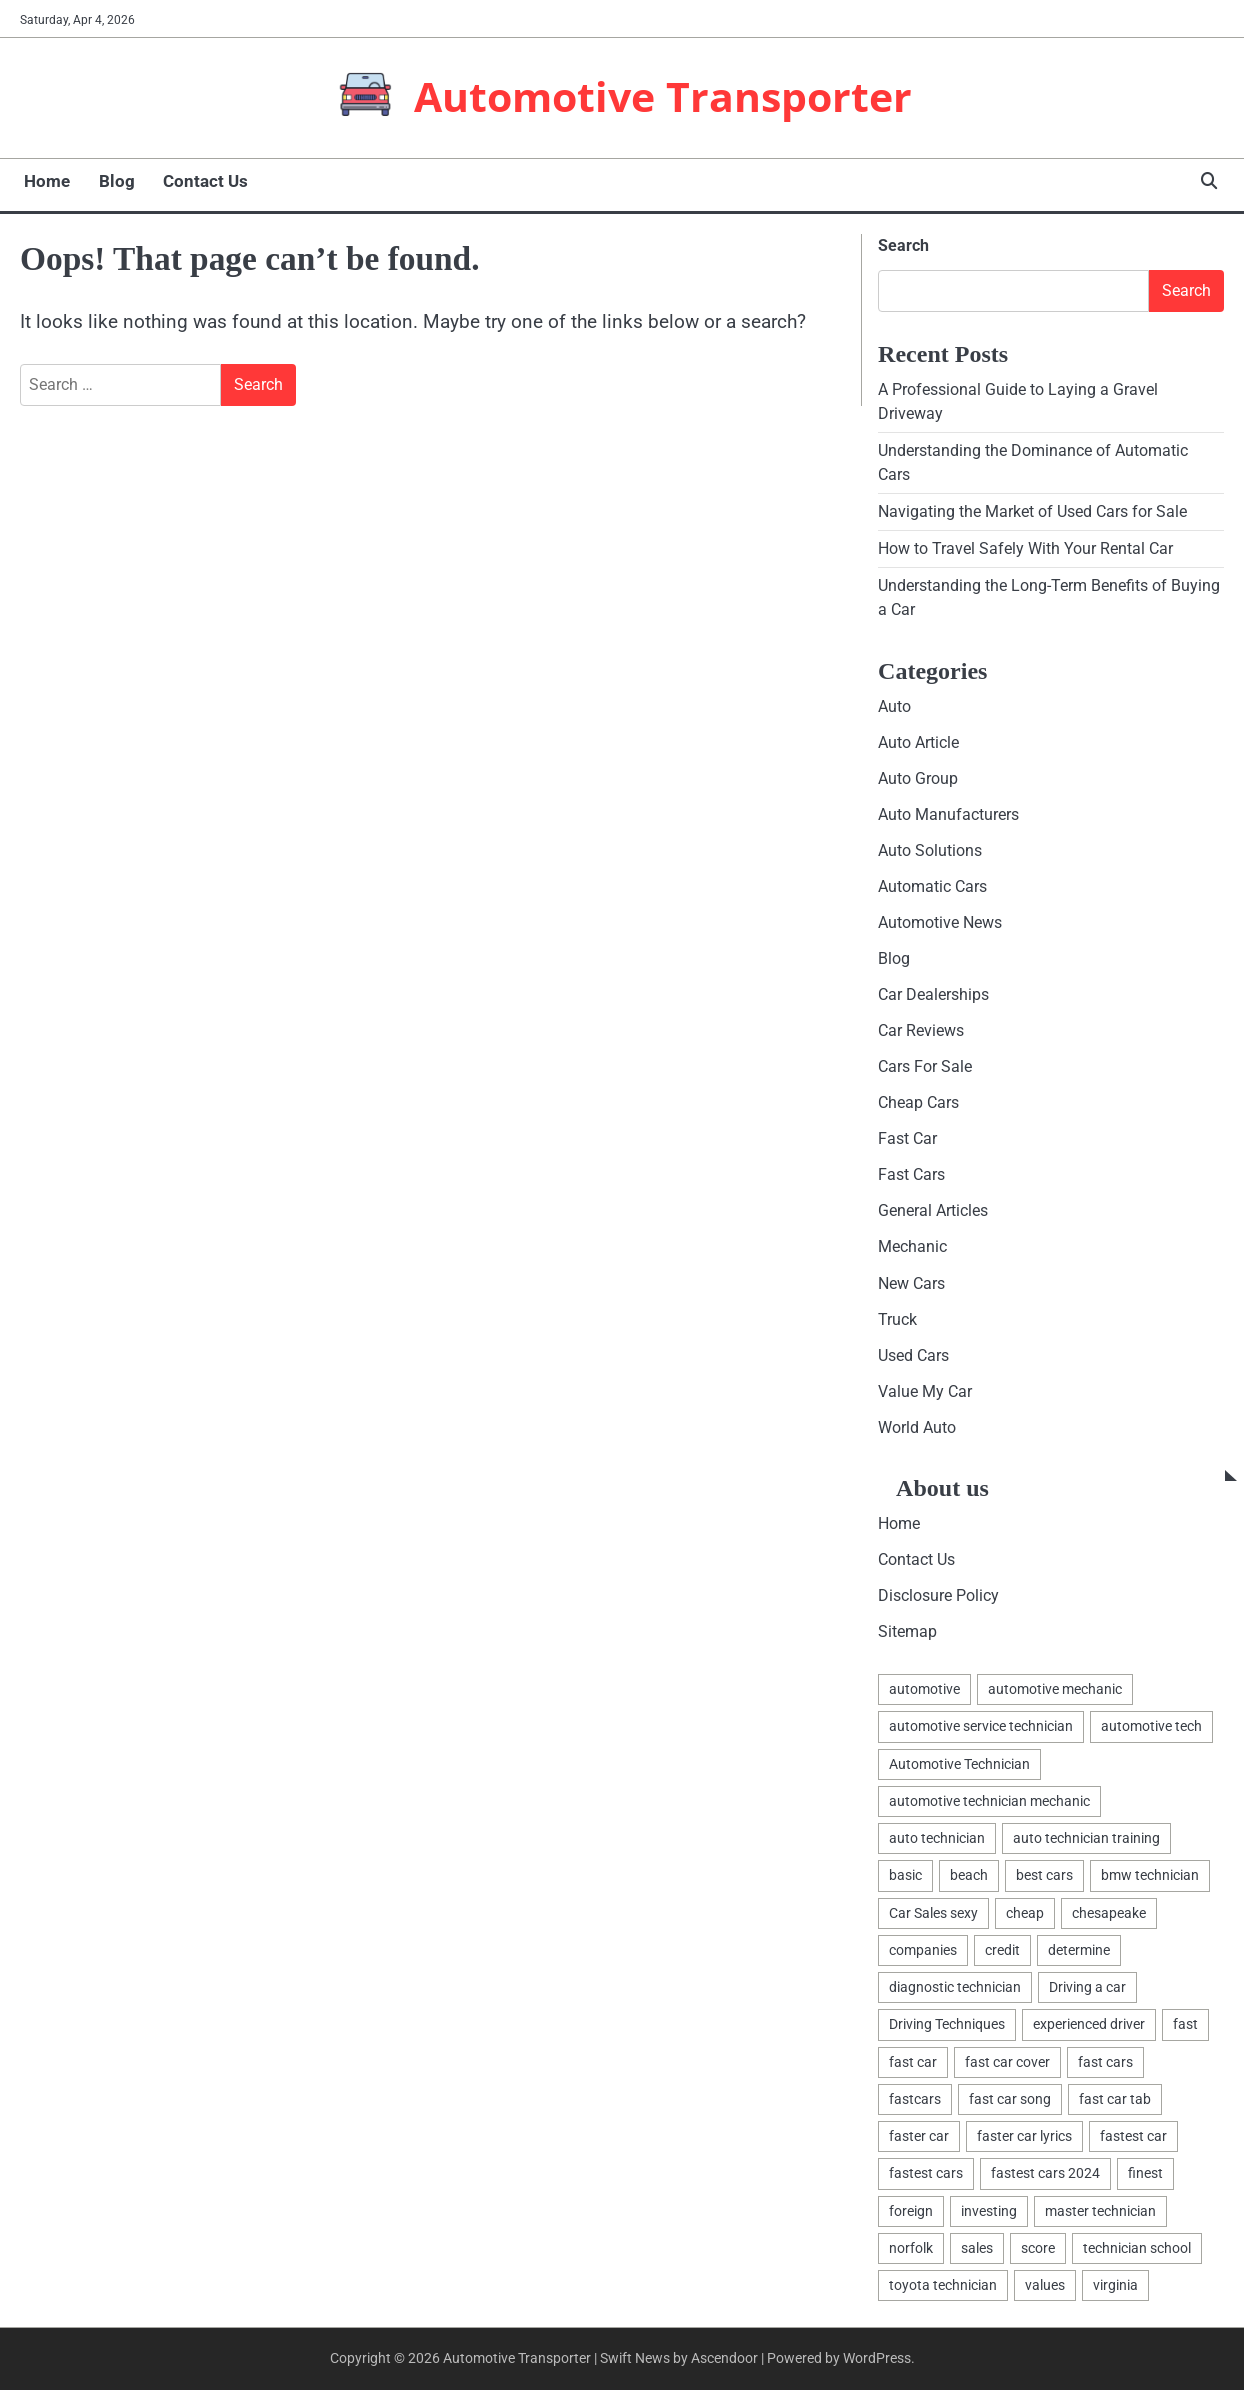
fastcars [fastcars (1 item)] (915, 2109)
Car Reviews (921, 1035)
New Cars (911, 1289)
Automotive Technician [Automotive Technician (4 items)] (959, 1773)
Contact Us (196, 181)
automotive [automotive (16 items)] (924, 1698)
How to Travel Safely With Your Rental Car (1025, 550)
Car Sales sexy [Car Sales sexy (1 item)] (933, 1922)
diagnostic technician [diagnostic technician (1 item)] (955, 1997)
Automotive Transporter (663, 96)
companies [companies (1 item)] (923, 1960)
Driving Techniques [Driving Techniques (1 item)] (947, 2034)
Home (43, 181)
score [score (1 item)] (1038, 2259)
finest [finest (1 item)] (1145, 2184)
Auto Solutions (930, 853)
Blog (110, 181)
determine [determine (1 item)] (1079, 1960)
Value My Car (925, 1398)
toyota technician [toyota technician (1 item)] (943, 2296)
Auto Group (918, 780)
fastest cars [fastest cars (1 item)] (926, 2184)
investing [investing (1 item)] (989, 2221)
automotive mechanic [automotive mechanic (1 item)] (1055, 1698)
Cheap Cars (918, 1108)
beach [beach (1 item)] (969, 1885)
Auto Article (918, 744)
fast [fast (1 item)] (1185, 2034)
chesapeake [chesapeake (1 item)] (1109, 1922)
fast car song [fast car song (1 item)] (1010, 2109)
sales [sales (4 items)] (977, 2259)
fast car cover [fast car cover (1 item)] (1007, 2072)
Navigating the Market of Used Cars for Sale (1032, 512)
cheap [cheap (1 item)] (1025, 1922)
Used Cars (913, 1362)
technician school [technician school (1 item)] (1137, 2259)
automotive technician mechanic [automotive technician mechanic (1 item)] (989, 1810)
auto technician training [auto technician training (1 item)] (1086, 1848)
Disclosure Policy (938, 1604)
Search (903, 245)
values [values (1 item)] (1045, 2296)
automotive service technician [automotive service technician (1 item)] (981, 1736)
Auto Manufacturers (948, 817)
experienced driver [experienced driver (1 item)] (1089, 2034)
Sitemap (907, 1640)
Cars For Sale (925, 1071)
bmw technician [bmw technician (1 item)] (1150, 1885)
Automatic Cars (932, 889)
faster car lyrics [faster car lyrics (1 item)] (1024, 2146)
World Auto (917, 1435)
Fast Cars (911, 1180)
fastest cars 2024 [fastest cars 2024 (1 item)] (1045, 2184)
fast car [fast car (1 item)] (913, 2072)
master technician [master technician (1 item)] (1100, 2221)
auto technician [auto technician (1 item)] (937, 1848)
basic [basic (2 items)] (905, 1885)
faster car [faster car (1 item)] (919, 2146)
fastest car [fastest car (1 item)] (1133, 2146)
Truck (897, 1326)
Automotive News (940, 926)
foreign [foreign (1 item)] (911, 2221)
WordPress (877, 2369)
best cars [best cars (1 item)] (1044, 1885)
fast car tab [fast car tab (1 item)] (1115, 2109)
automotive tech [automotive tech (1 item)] (1151, 1736)
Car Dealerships (933, 999)
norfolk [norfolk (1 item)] (911, 2259)
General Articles (933, 1217)
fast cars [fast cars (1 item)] (1105, 2072)
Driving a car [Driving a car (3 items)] (1087, 1997)
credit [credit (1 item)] (1002, 1960)
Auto (894, 708)
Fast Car (907, 1144)
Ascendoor (724, 2369)
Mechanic (912, 1253)
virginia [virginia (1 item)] (1115, 2296)
